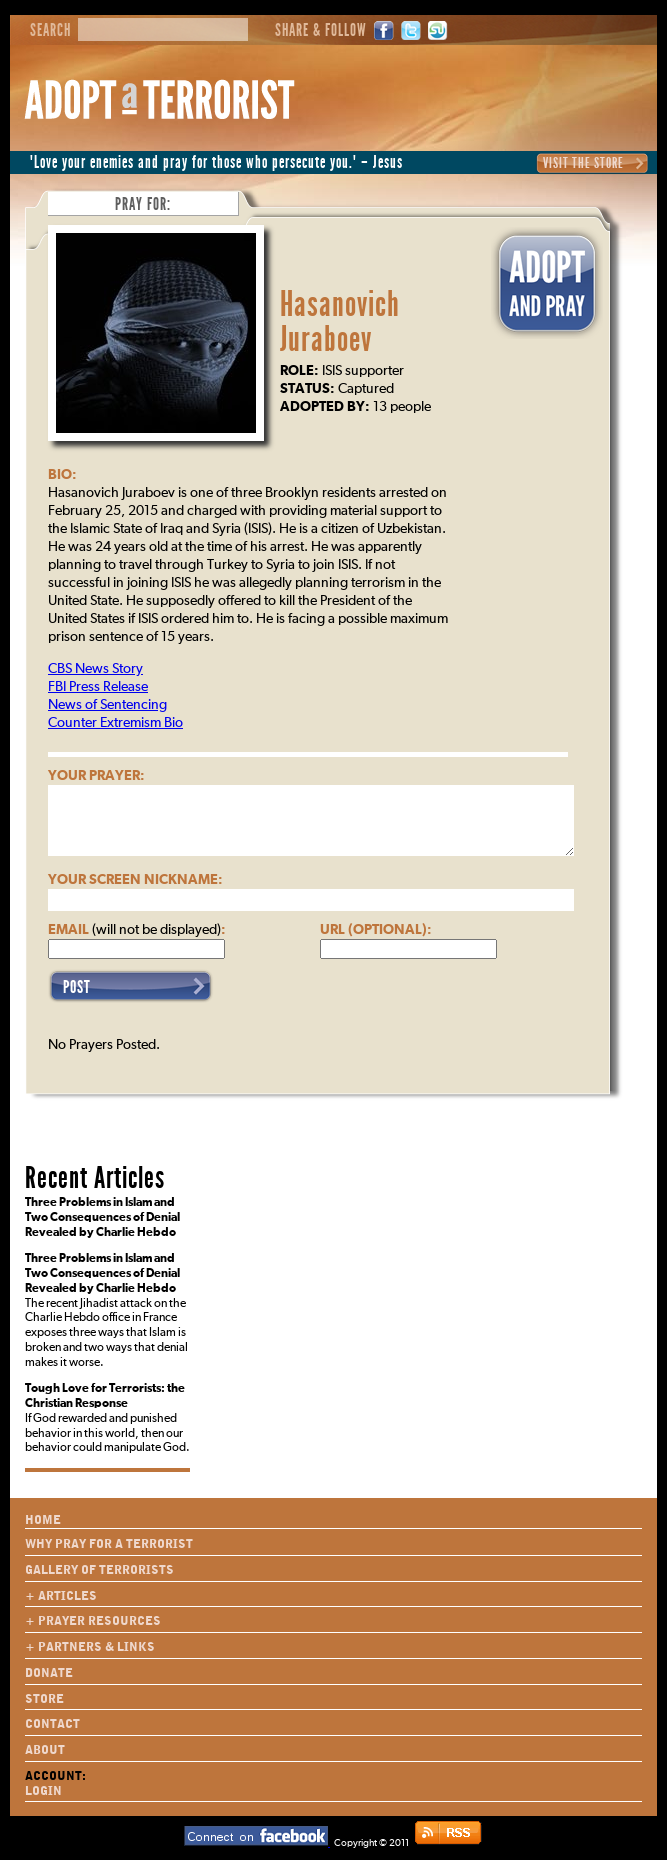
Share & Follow (321, 31)
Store (44, 1699)
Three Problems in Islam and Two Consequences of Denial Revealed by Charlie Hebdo (102, 1218)
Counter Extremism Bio (115, 723)
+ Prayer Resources (93, 1621)
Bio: (62, 475)
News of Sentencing (107, 705)
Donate (49, 1673)
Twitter (411, 30)
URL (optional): (376, 930)
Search (50, 31)
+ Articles (61, 1596)
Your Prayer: (96, 776)
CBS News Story (95, 669)
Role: (299, 371)
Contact (52, 1724)
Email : (137, 930)
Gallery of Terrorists (99, 1570)
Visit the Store (583, 163)
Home (43, 1520)
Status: (307, 389)
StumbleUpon (438, 30)
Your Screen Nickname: (135, 880)
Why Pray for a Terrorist (109, 1544)
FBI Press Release (98, 687)
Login (43, 1791)
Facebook (384, 30)
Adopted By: (325, 407)
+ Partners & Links (90, 1647)
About (45, 1750)
